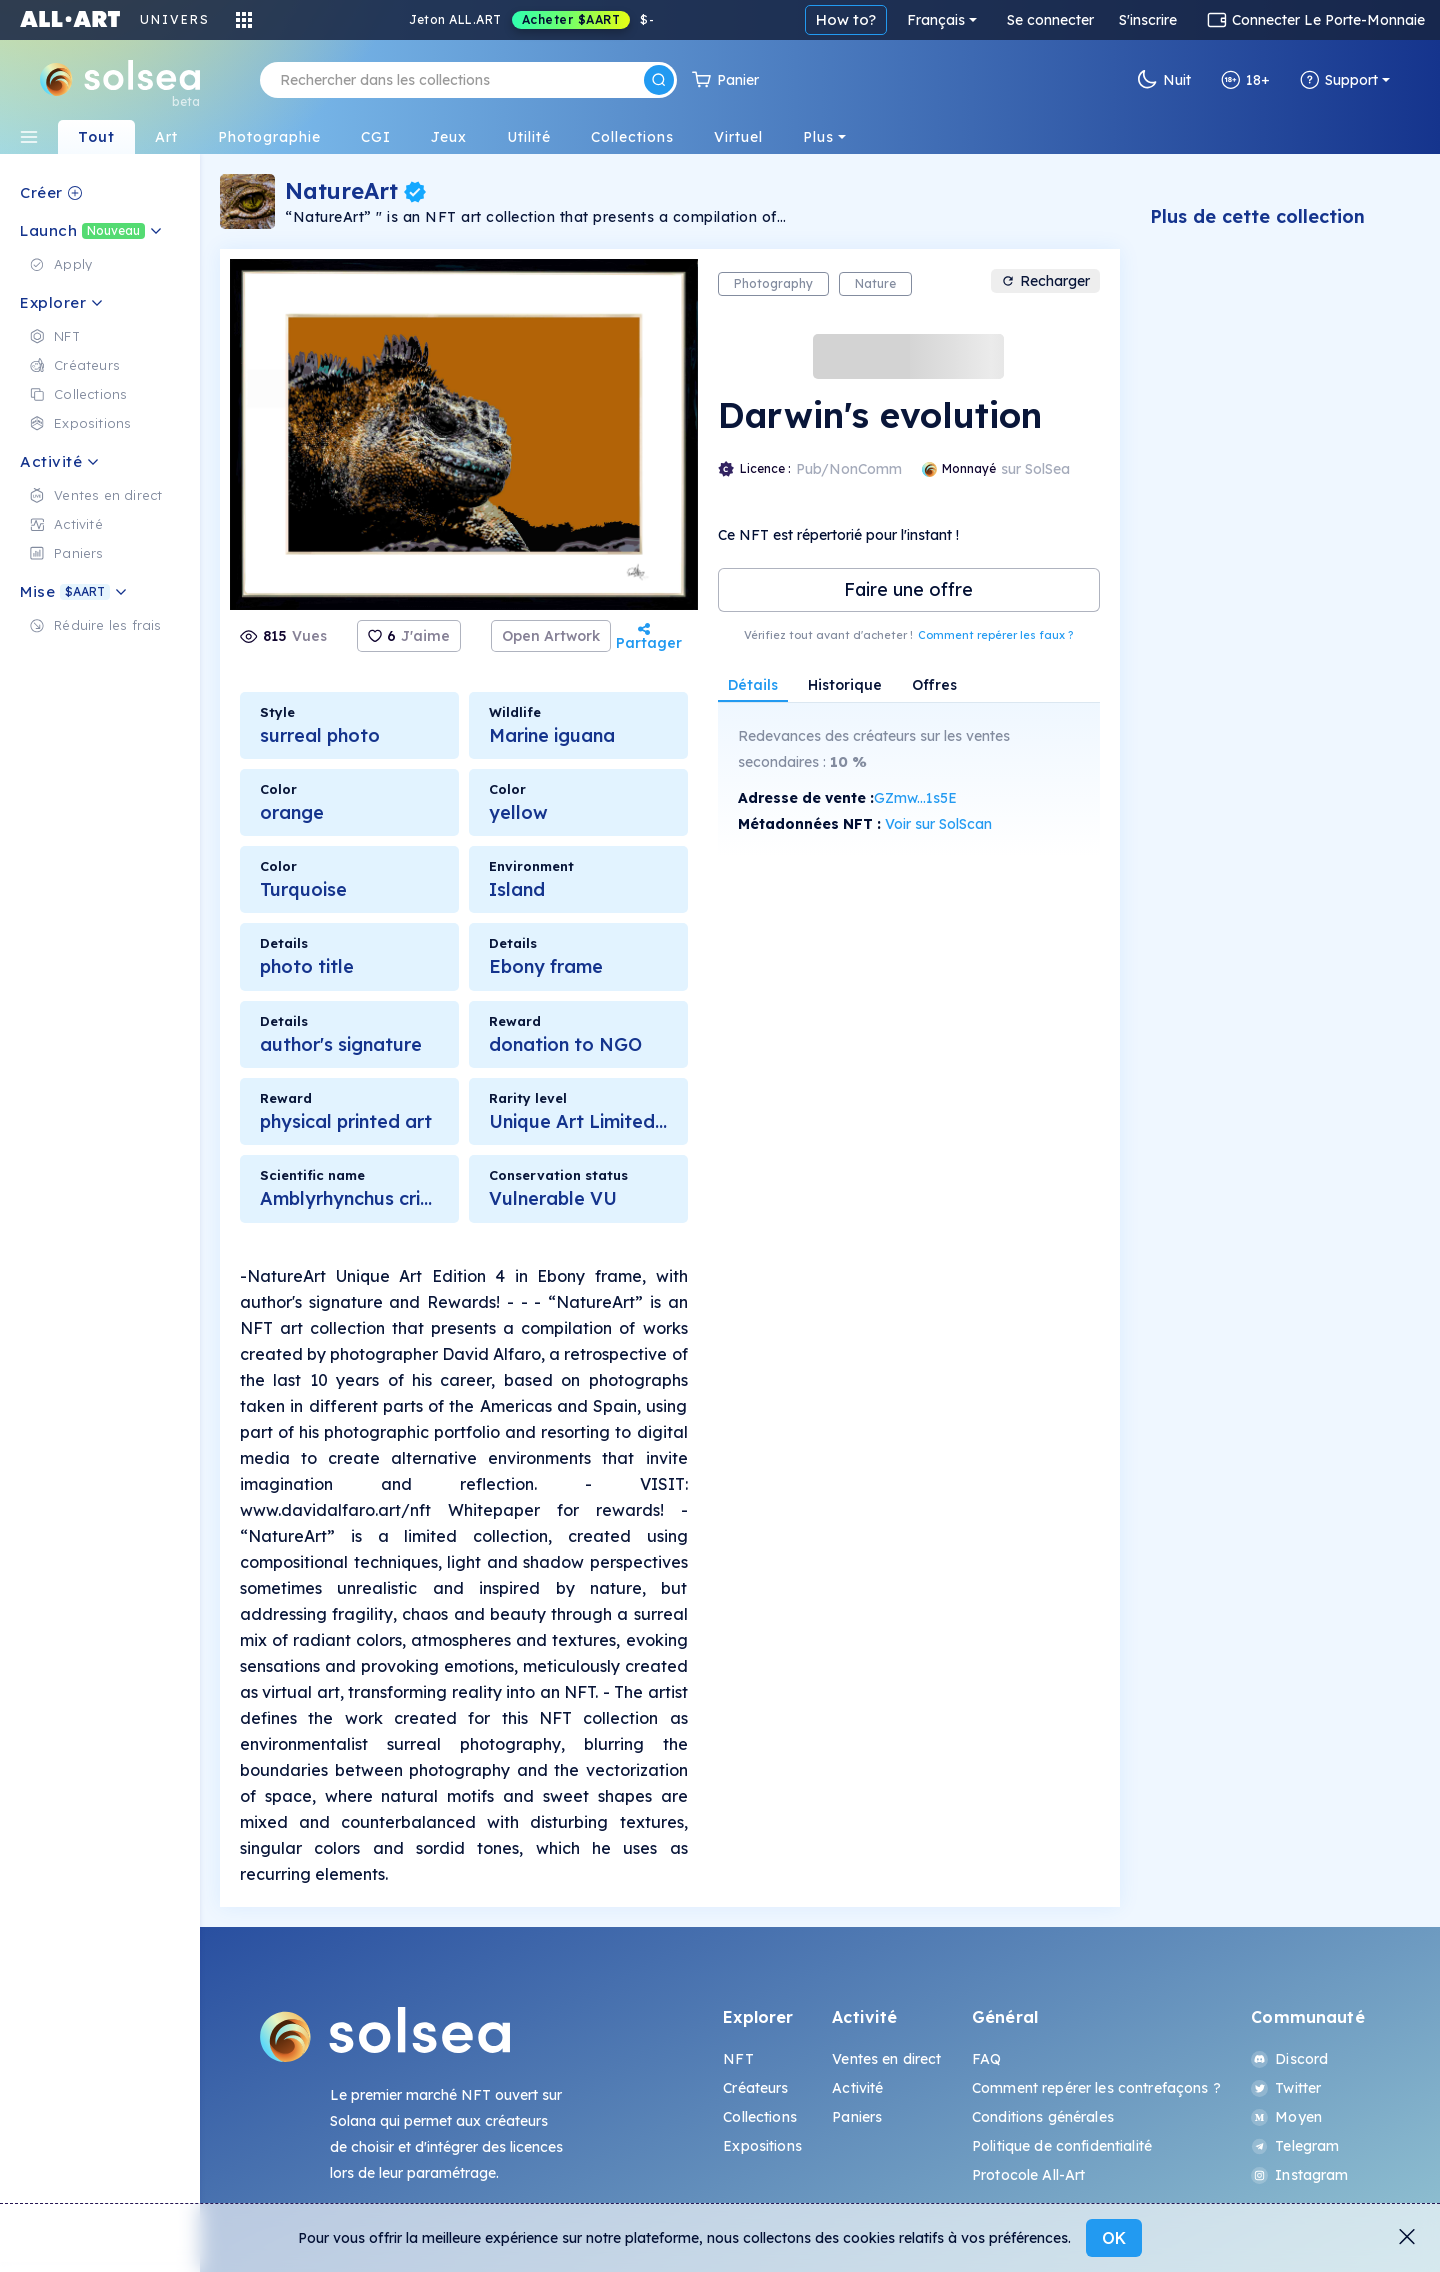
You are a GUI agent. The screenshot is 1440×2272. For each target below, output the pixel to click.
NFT (738, 2059)
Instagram (1299, 2175)
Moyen (1286, 2117)
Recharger (1045, 281)
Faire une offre (908, 589)
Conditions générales (1043, 2117)
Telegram (1295, 2146)
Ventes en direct (886, 2059)
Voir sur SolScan (938, 824)
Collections (760, 2117)
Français (936, 20)
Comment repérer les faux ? (995, 635)
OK (1114, 2238)
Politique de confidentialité (1062, 2146)
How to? (846, 19)
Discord (1289, 2059)
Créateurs (755, 2088)
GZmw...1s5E (915, 798)
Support (1339, 80)
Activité (857, 2088)
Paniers (857, 2117)
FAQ (986, 2059)
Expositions (762, 2146)
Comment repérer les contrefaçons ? (1096, 2088)
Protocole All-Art (1028, 2175)
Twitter (1286, 2088)
